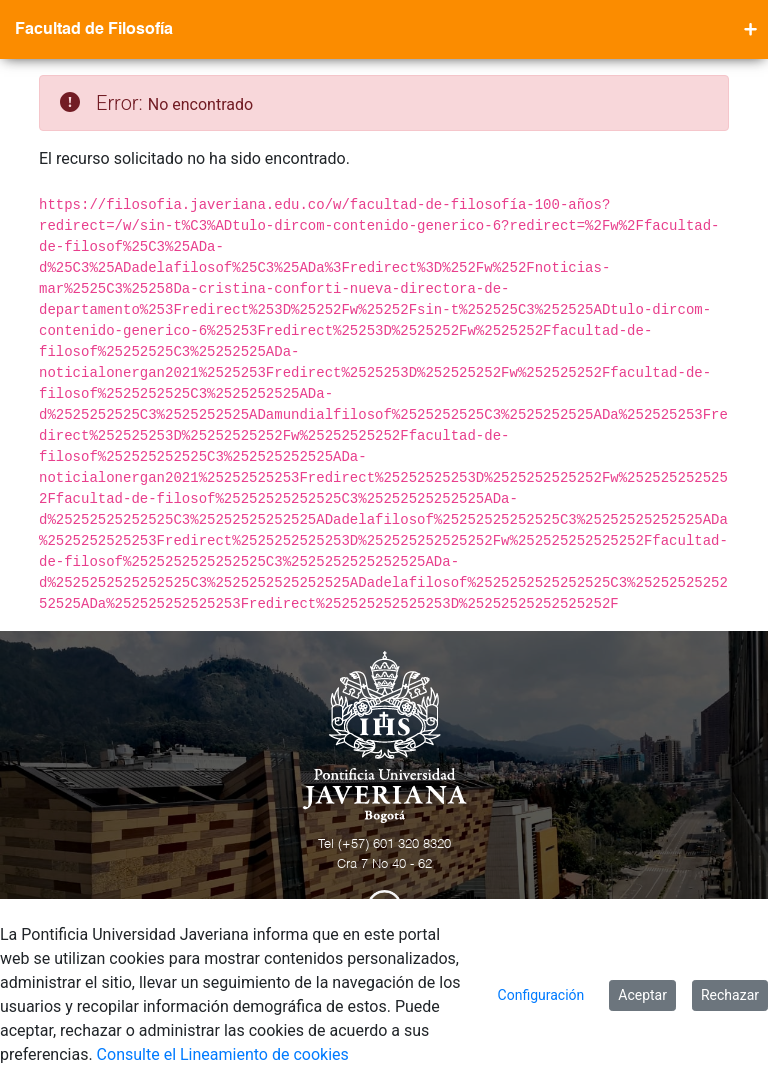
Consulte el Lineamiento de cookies (223, 1054)
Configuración (541, 995)
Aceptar (642, 995)
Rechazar (730, 995)
